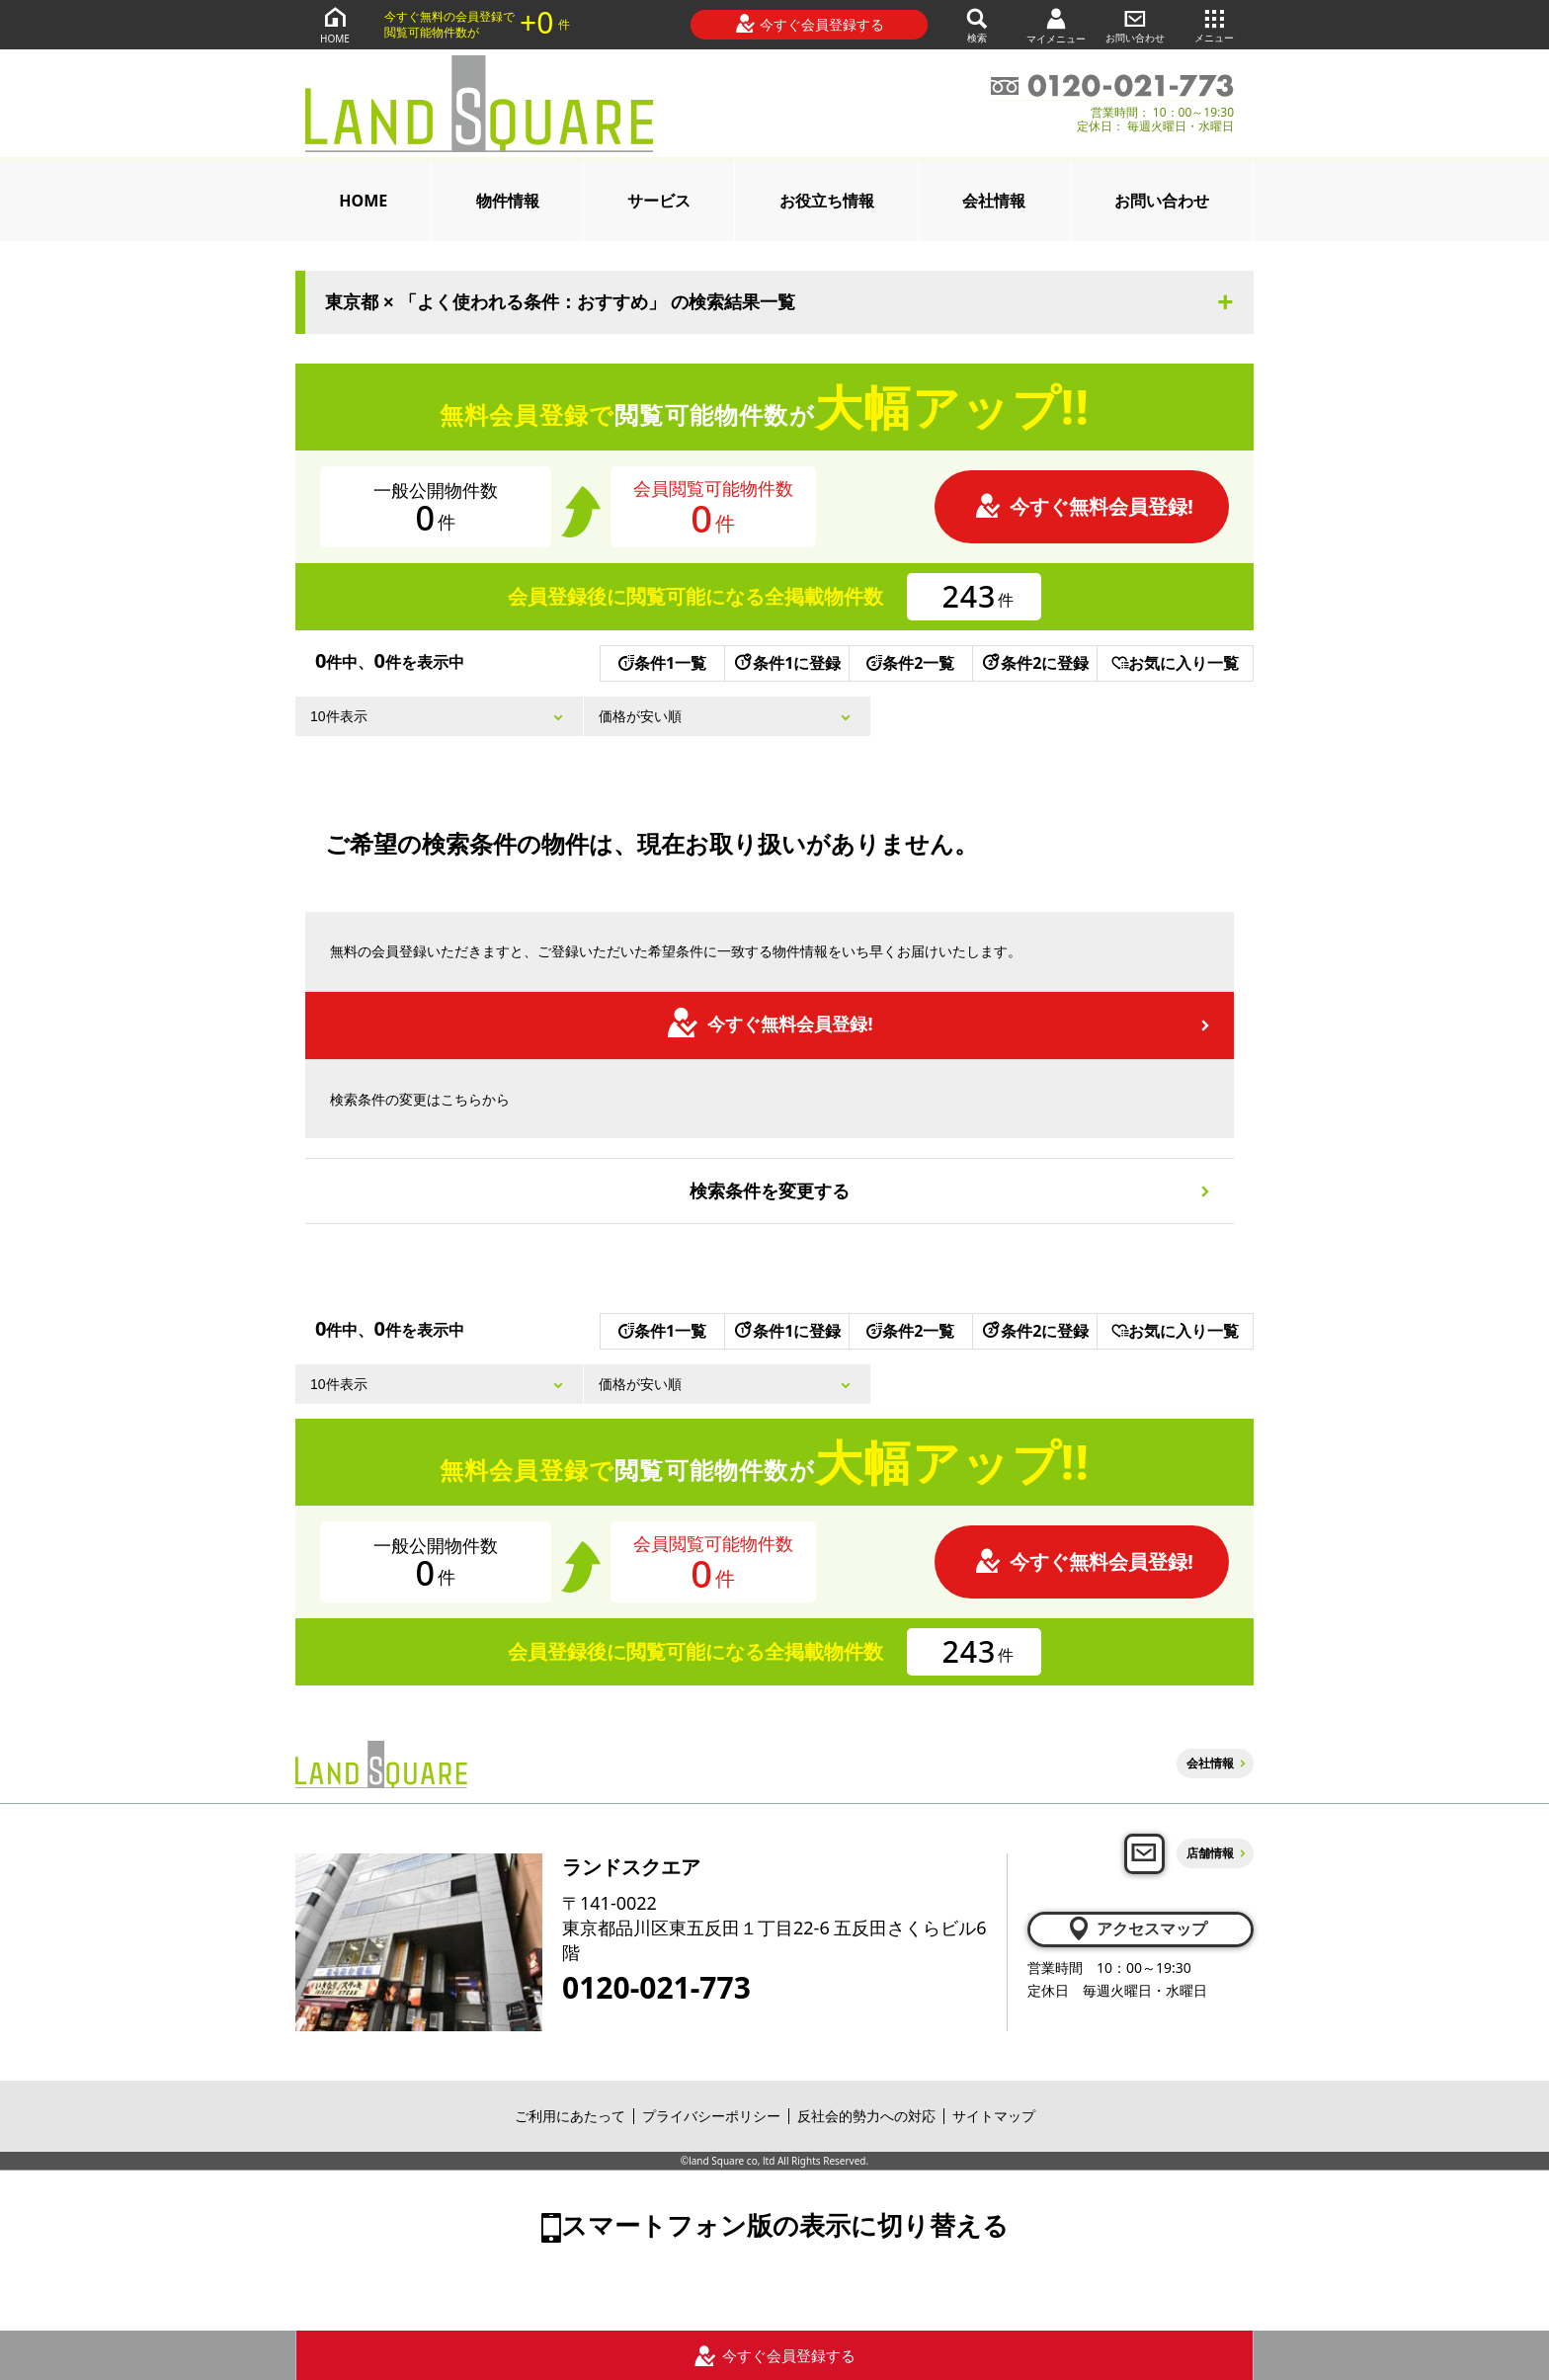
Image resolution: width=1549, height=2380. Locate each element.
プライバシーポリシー (711, 2115)
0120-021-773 (656, 1988)
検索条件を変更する (770, 1190)
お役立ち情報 (826, 200)
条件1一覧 (662, 663)
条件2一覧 (910, 663)
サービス (659, 200)
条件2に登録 (1034, 663)
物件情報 (507, 200)
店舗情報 (1210, 1853)
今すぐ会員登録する (809, 24)
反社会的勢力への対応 (866, 2115)
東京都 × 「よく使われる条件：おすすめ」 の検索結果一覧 (560, 302)
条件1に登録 (786, 663)
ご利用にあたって (570, 2115)
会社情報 (993, 200)
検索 (977, 24)
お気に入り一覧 (1175, 663)
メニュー (1214, 24)
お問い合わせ (1135, 24)
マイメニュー (1056, 25)
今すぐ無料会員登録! (1083, 506)
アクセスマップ (1136, 1928)
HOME (334, 24)
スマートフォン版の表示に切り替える (785, 2225)
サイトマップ (993, 2115)
